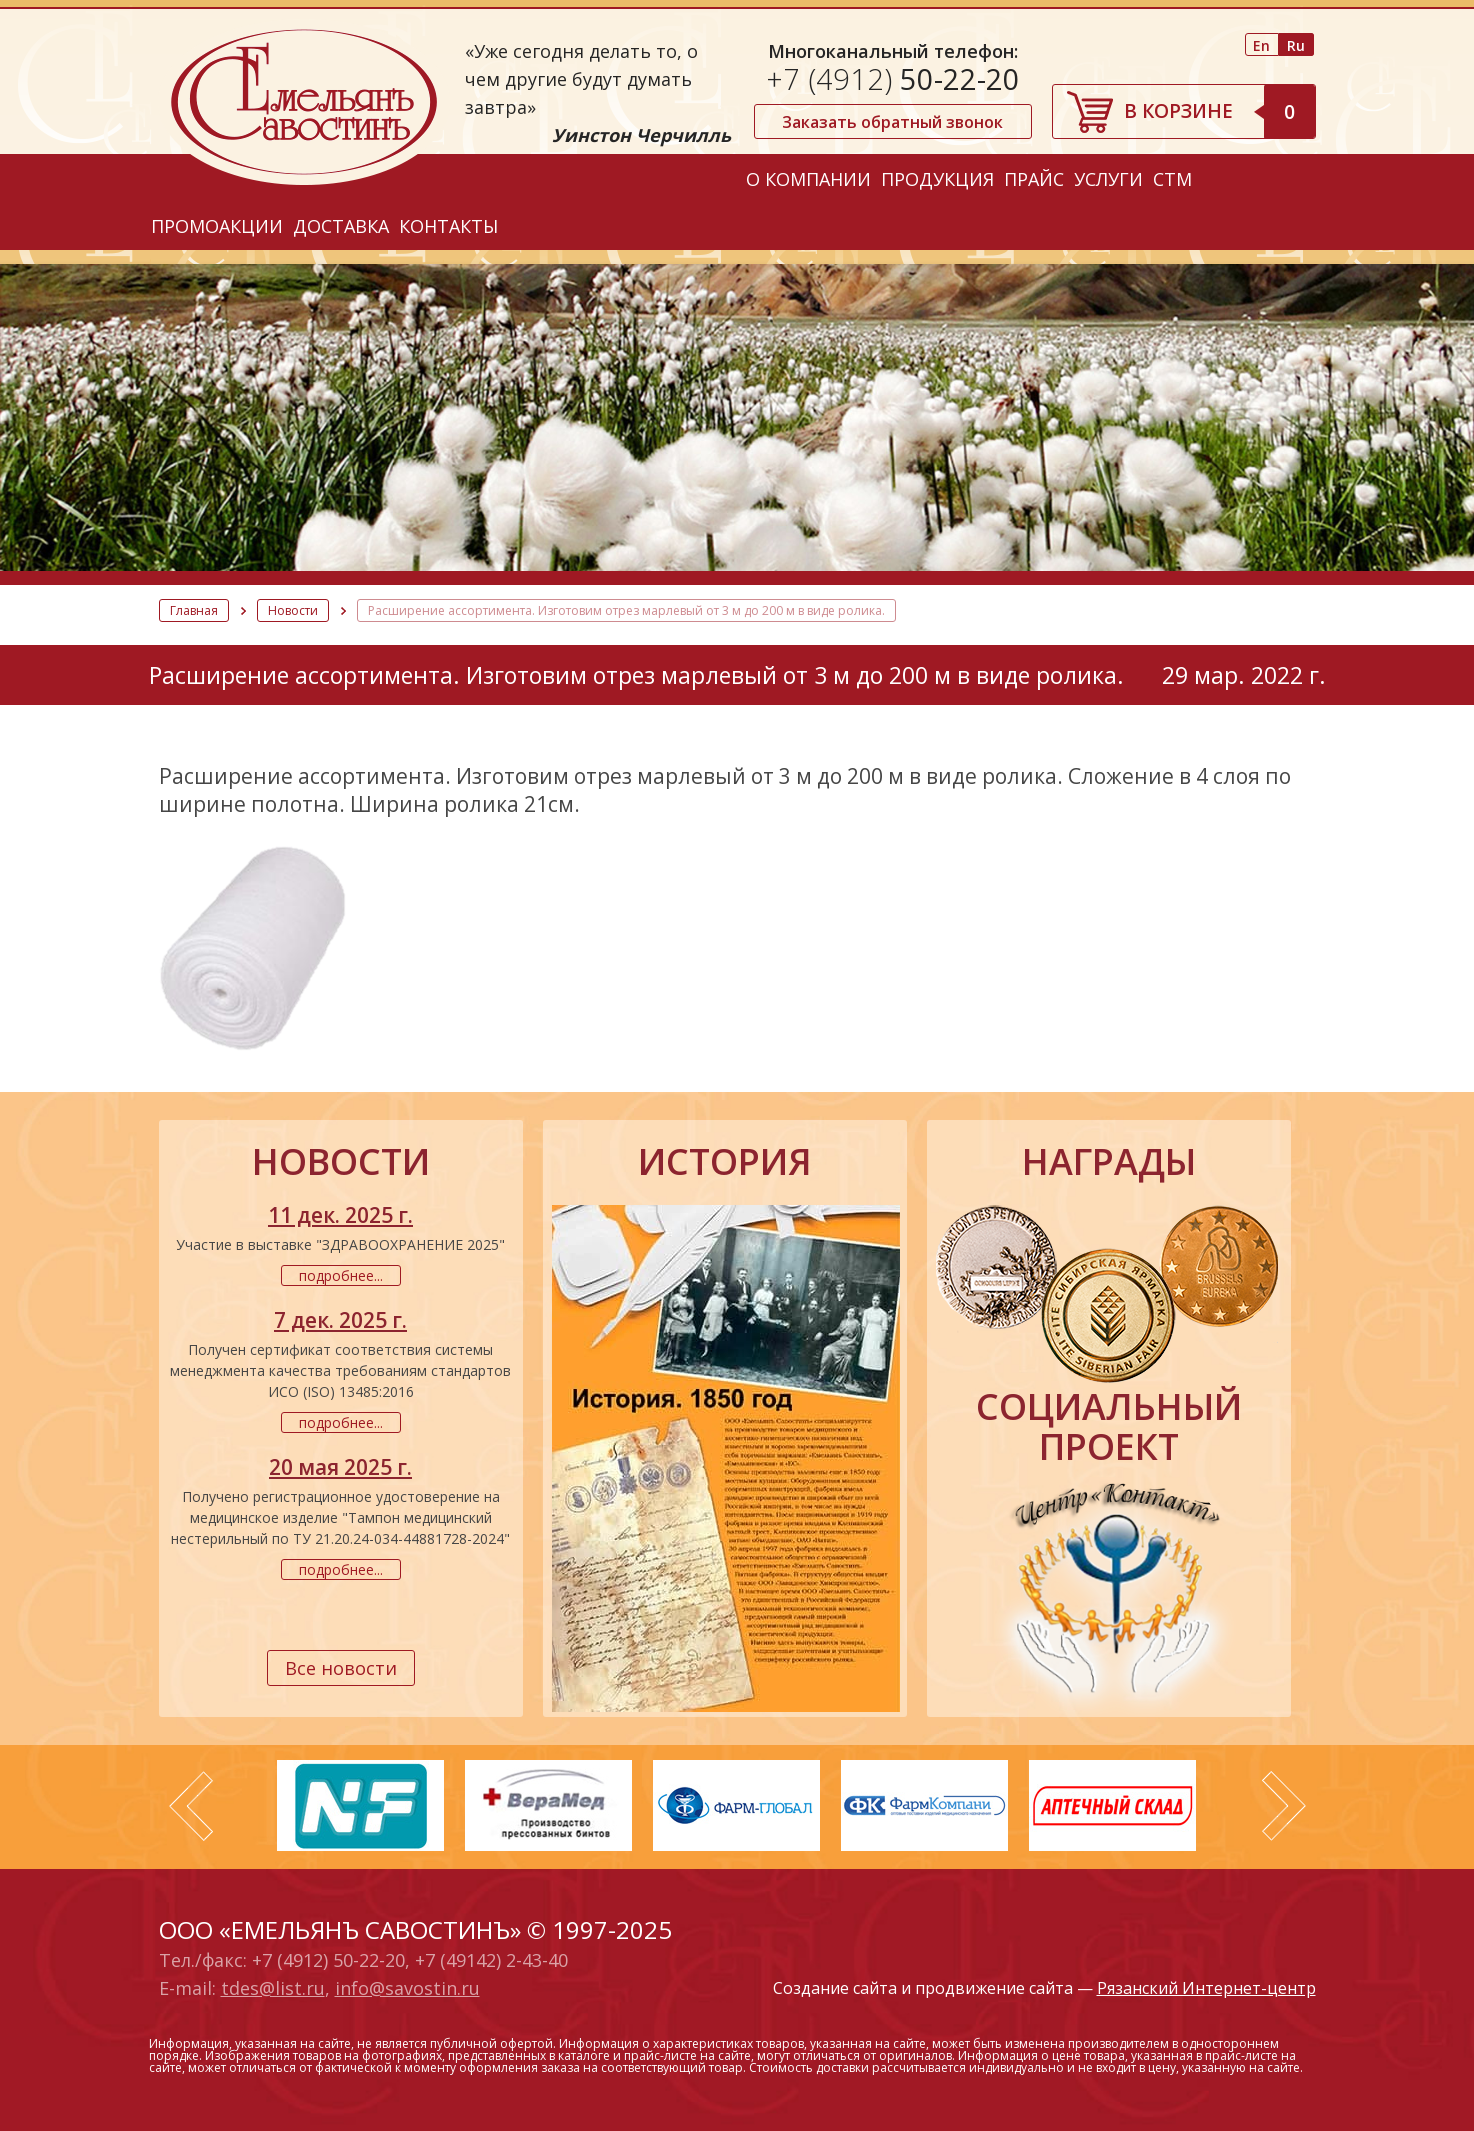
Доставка (341, 226)
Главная (194, 610)
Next (1284, 1806)
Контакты (448, 226)
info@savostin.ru (407, 1988)
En (1261, 45)
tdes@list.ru (273, 1988)
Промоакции (217, 226)
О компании (808, 179)
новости (341, 1162)
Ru (1296, 45)
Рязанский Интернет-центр (1206, 1988)
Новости (293, 610)
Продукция (937, 179)
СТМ (1172, 179)
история (725, 1162)
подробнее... (341, 1275)
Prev (191, 1806)
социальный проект (1109, 1427)
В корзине (1219, 111)
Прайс (1034, 179)
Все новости (341, 1668)
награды (1109, 1162)
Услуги (1108, 179)
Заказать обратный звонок (892, 122)
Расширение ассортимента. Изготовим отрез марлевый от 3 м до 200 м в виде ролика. (626, 610)
